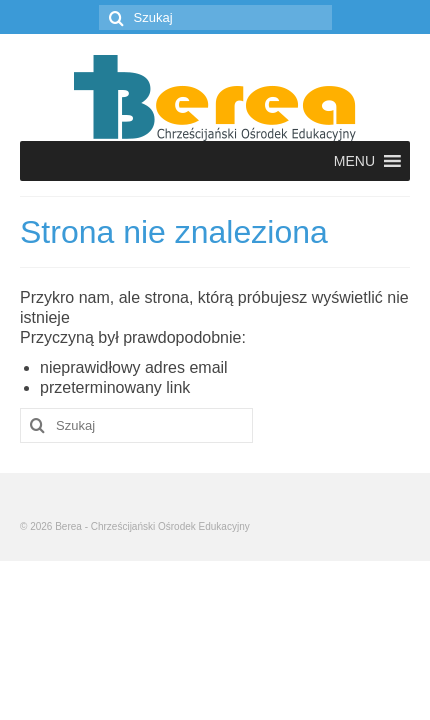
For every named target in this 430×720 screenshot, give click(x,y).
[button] (354, 161)
